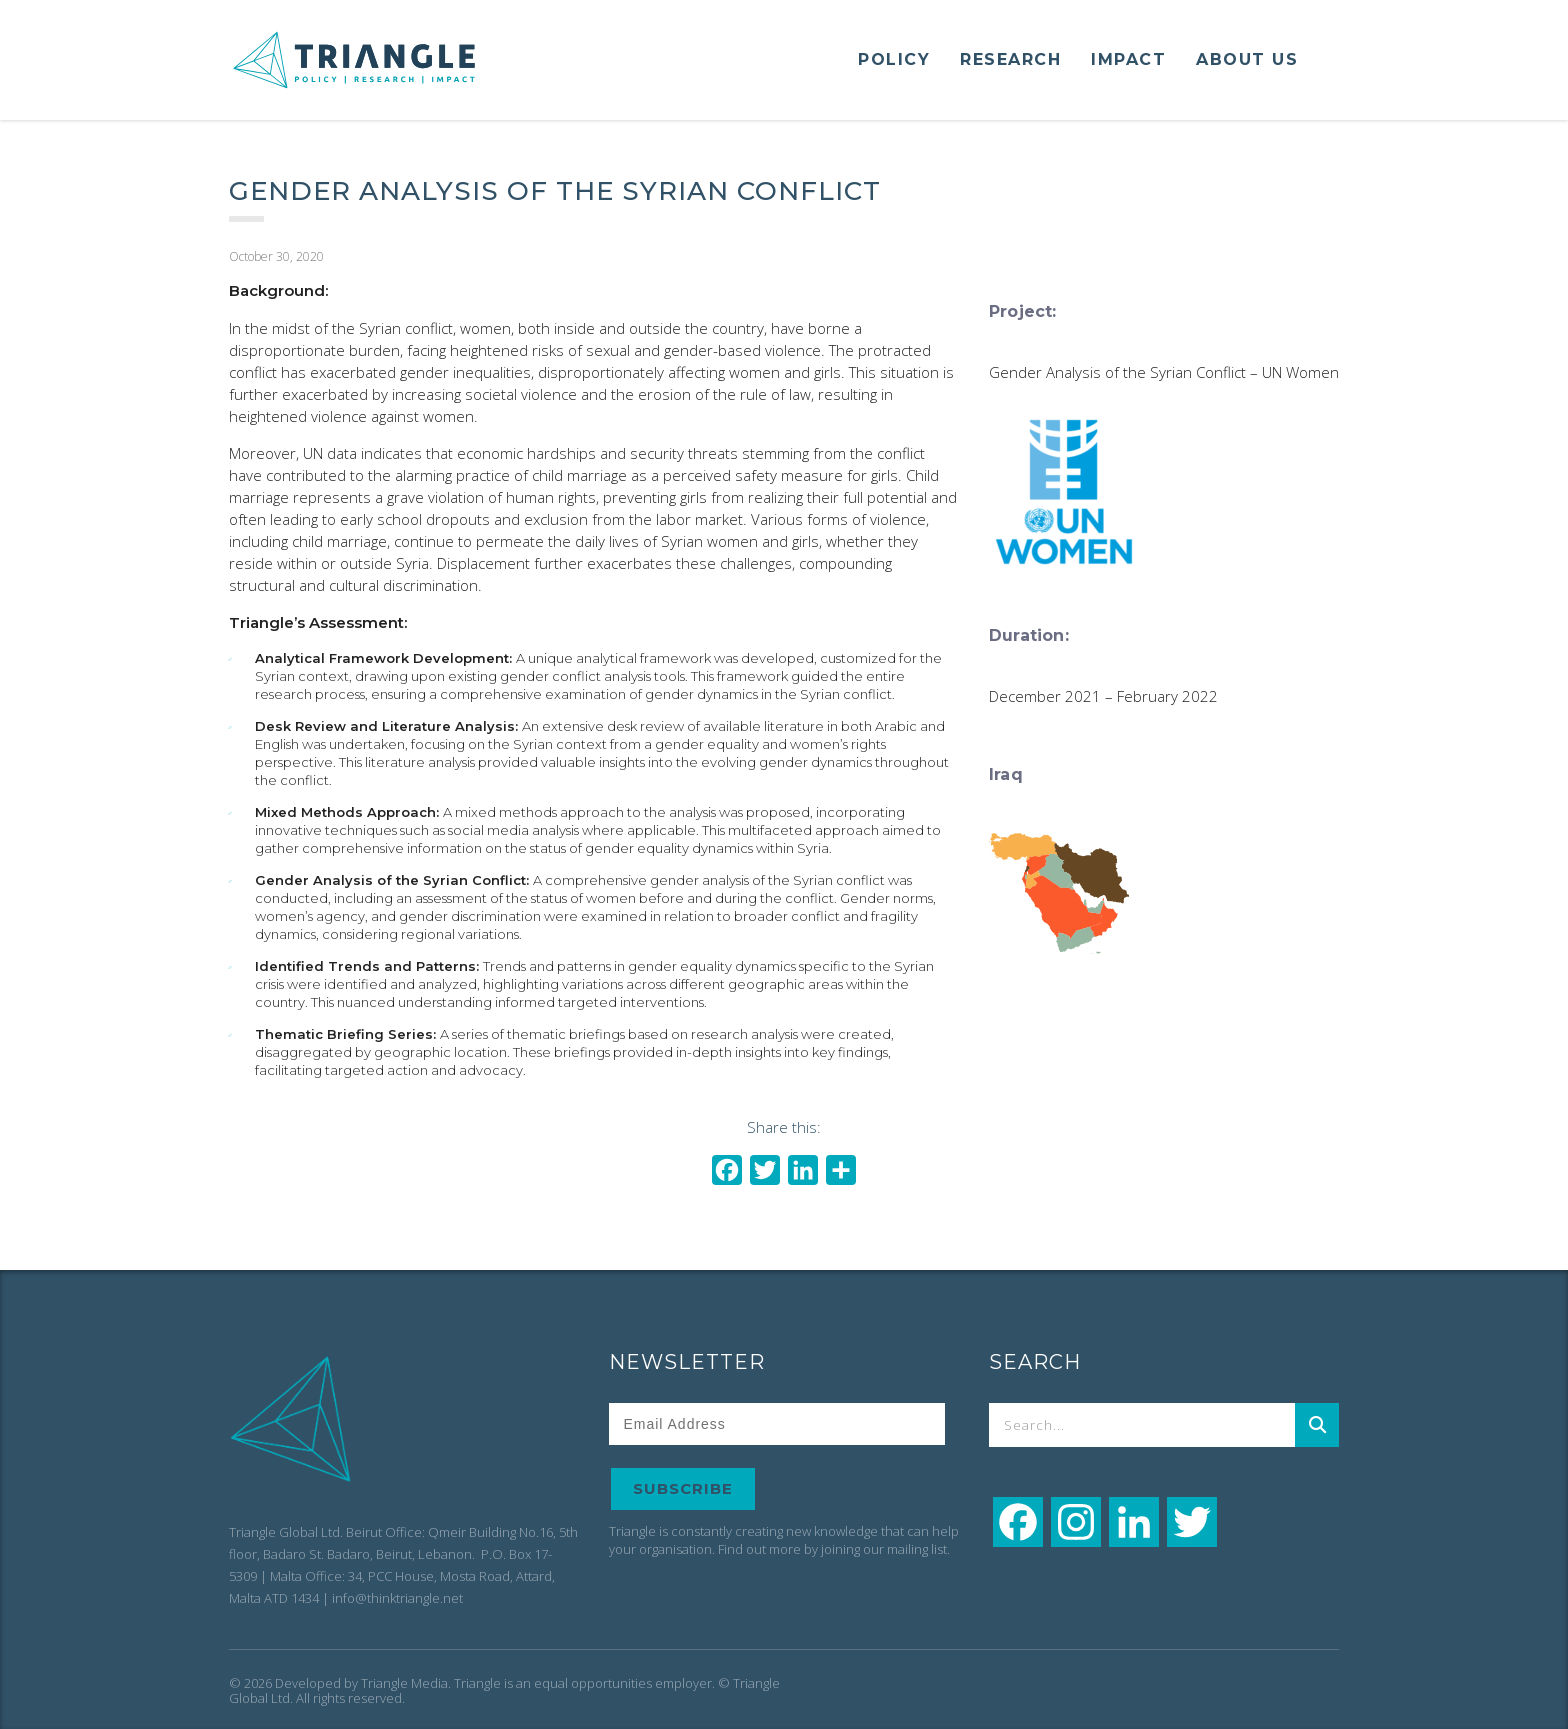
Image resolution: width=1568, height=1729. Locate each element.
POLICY (894, 59)
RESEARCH (1010, 59)
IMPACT (1128, 59)
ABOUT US (1247, 59)
